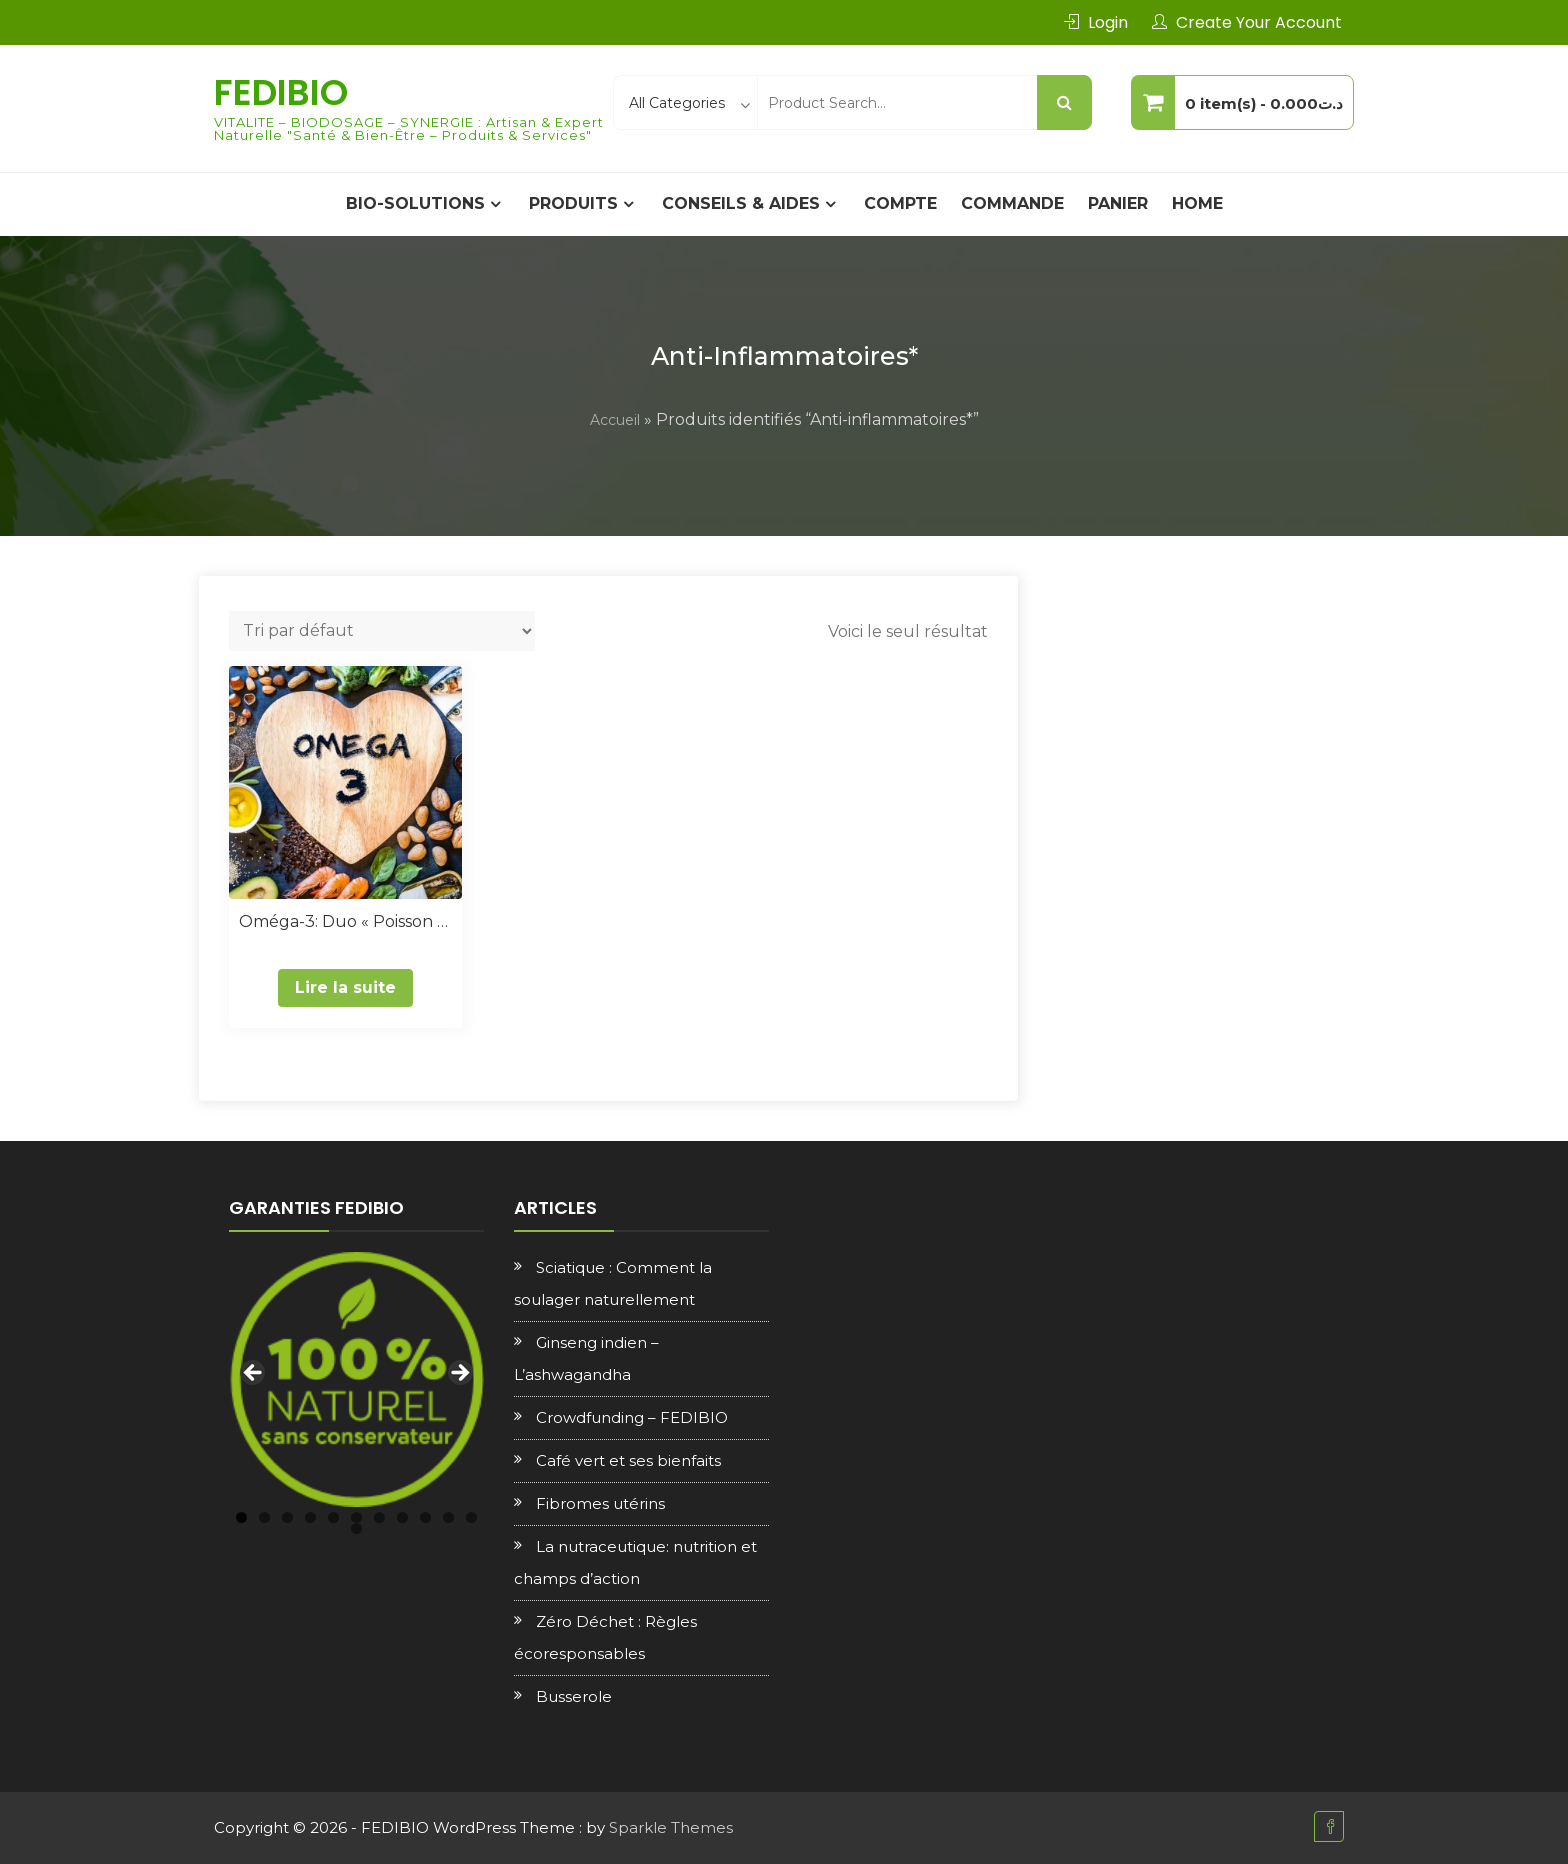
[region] (356, 1379)
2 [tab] (264, 1517)
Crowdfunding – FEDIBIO (632, 1417)
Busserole (574, 1696)
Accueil (615, 420)
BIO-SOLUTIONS (415, 203)
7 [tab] (379, 1517)
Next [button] (459, 1374)
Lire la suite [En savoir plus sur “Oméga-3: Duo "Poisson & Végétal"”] (345, 987)
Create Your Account (1259, 22)
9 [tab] (425, 1517)
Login (1108, 22)
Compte (900, 203)
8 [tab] (402, 1517)
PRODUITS (573, 203)
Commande (1012, 203)
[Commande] (382, 631)
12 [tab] (356, 1528)
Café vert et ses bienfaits (628, 1460)
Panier (1118, 203)
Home (1197, 203)
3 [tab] (287, 1517)
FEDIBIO (281, 92)
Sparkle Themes (671, 1827)
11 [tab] (471, 1517)
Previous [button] (254, 1374)
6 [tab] (356, 1517)
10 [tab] (448, 1517)
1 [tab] (241, 1517)
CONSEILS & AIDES (741, 203)
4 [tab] (310, 1517)
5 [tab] (333, 1517)
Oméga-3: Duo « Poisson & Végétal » (345, 921)
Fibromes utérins (600, 1503)
